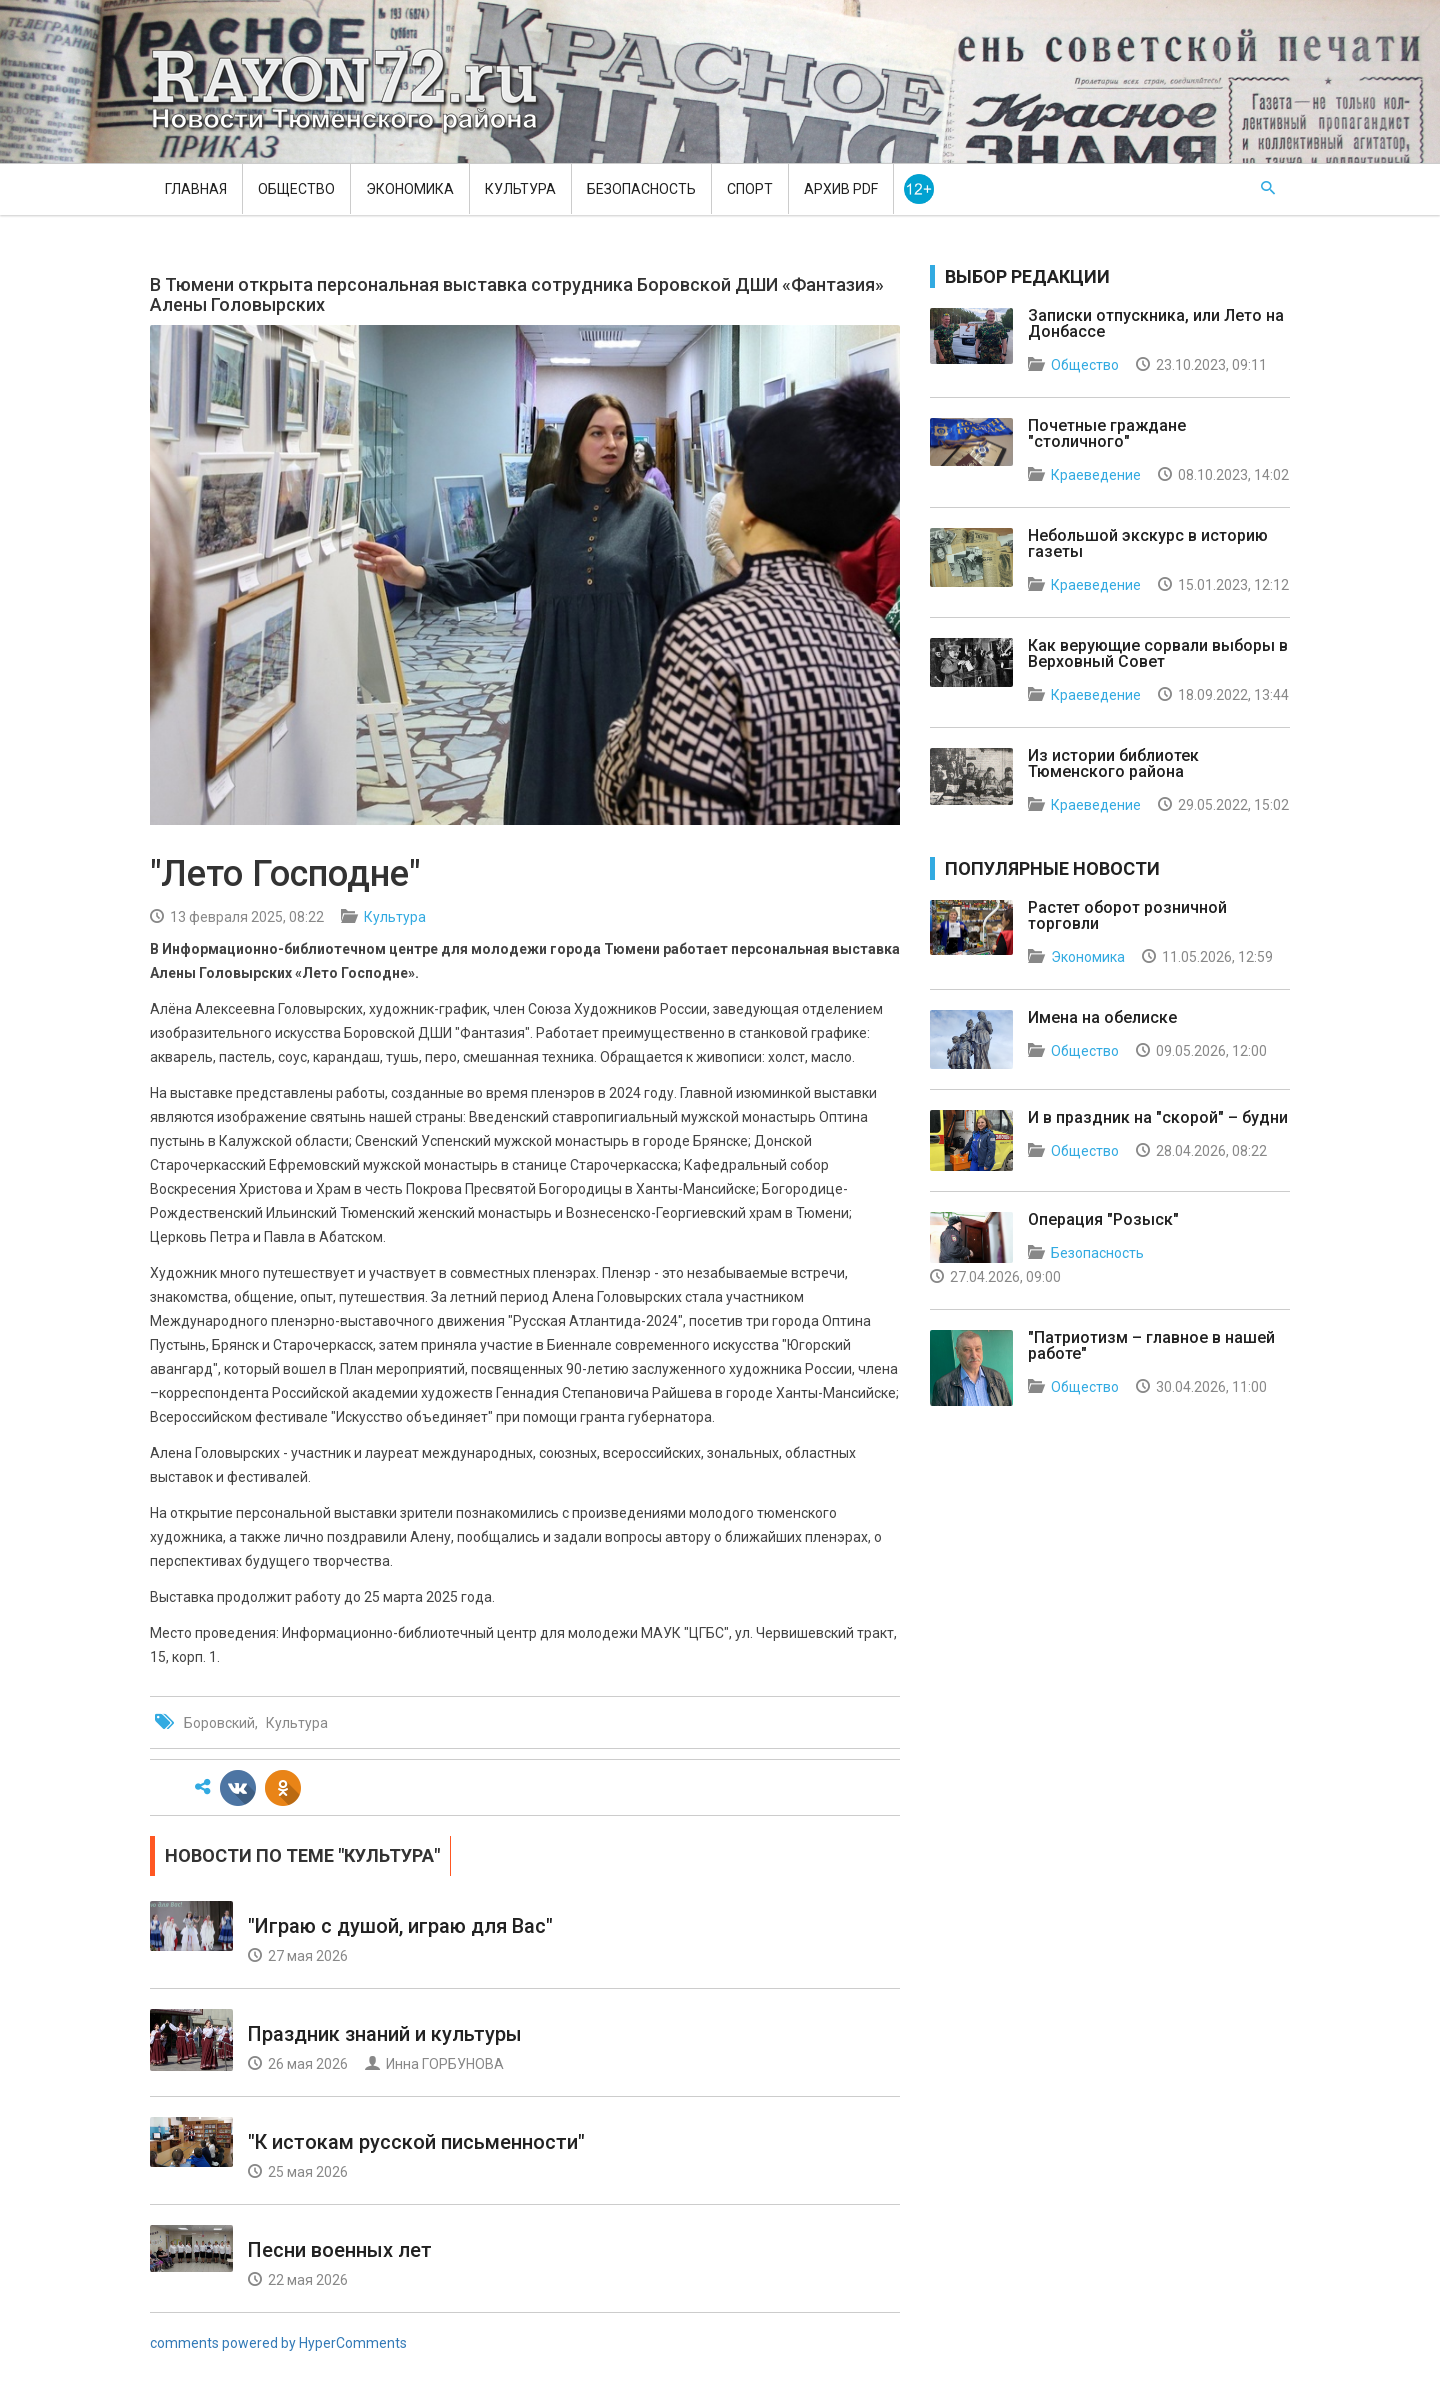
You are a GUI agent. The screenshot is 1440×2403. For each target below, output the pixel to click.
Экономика (410, 189)
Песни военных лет (340, 2250)
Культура (520, 189)
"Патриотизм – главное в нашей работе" (1151, 1345)
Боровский (219, 1723)
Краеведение (1096, 475)
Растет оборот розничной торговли (1127, 915)
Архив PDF (841, 189)
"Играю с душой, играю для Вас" (400, 1926)
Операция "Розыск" (1103, 1219)
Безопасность (641, 189)
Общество (296, 189)
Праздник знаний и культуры (385, 2034)
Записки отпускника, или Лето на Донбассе (1156, 323)
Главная (196, 189)
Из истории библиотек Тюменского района (1113, 763)
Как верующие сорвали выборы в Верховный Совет (1158, 653)
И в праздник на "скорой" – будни (1158, 1117)
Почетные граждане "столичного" (1107, 433)
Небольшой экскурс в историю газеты (1148, 543)
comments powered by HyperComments (278, 2343)
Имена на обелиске (1102, 1017)
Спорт (750, 189)
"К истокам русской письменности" (416, 2142)
